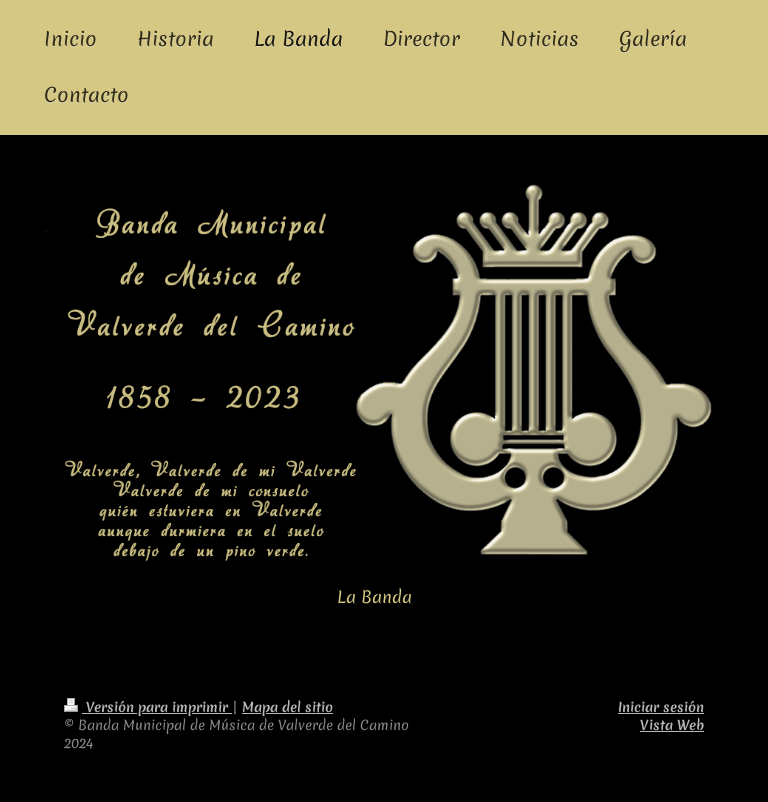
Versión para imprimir (148, 707)
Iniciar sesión (661, 707)
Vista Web (672, 725)
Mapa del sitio (287, 707)
